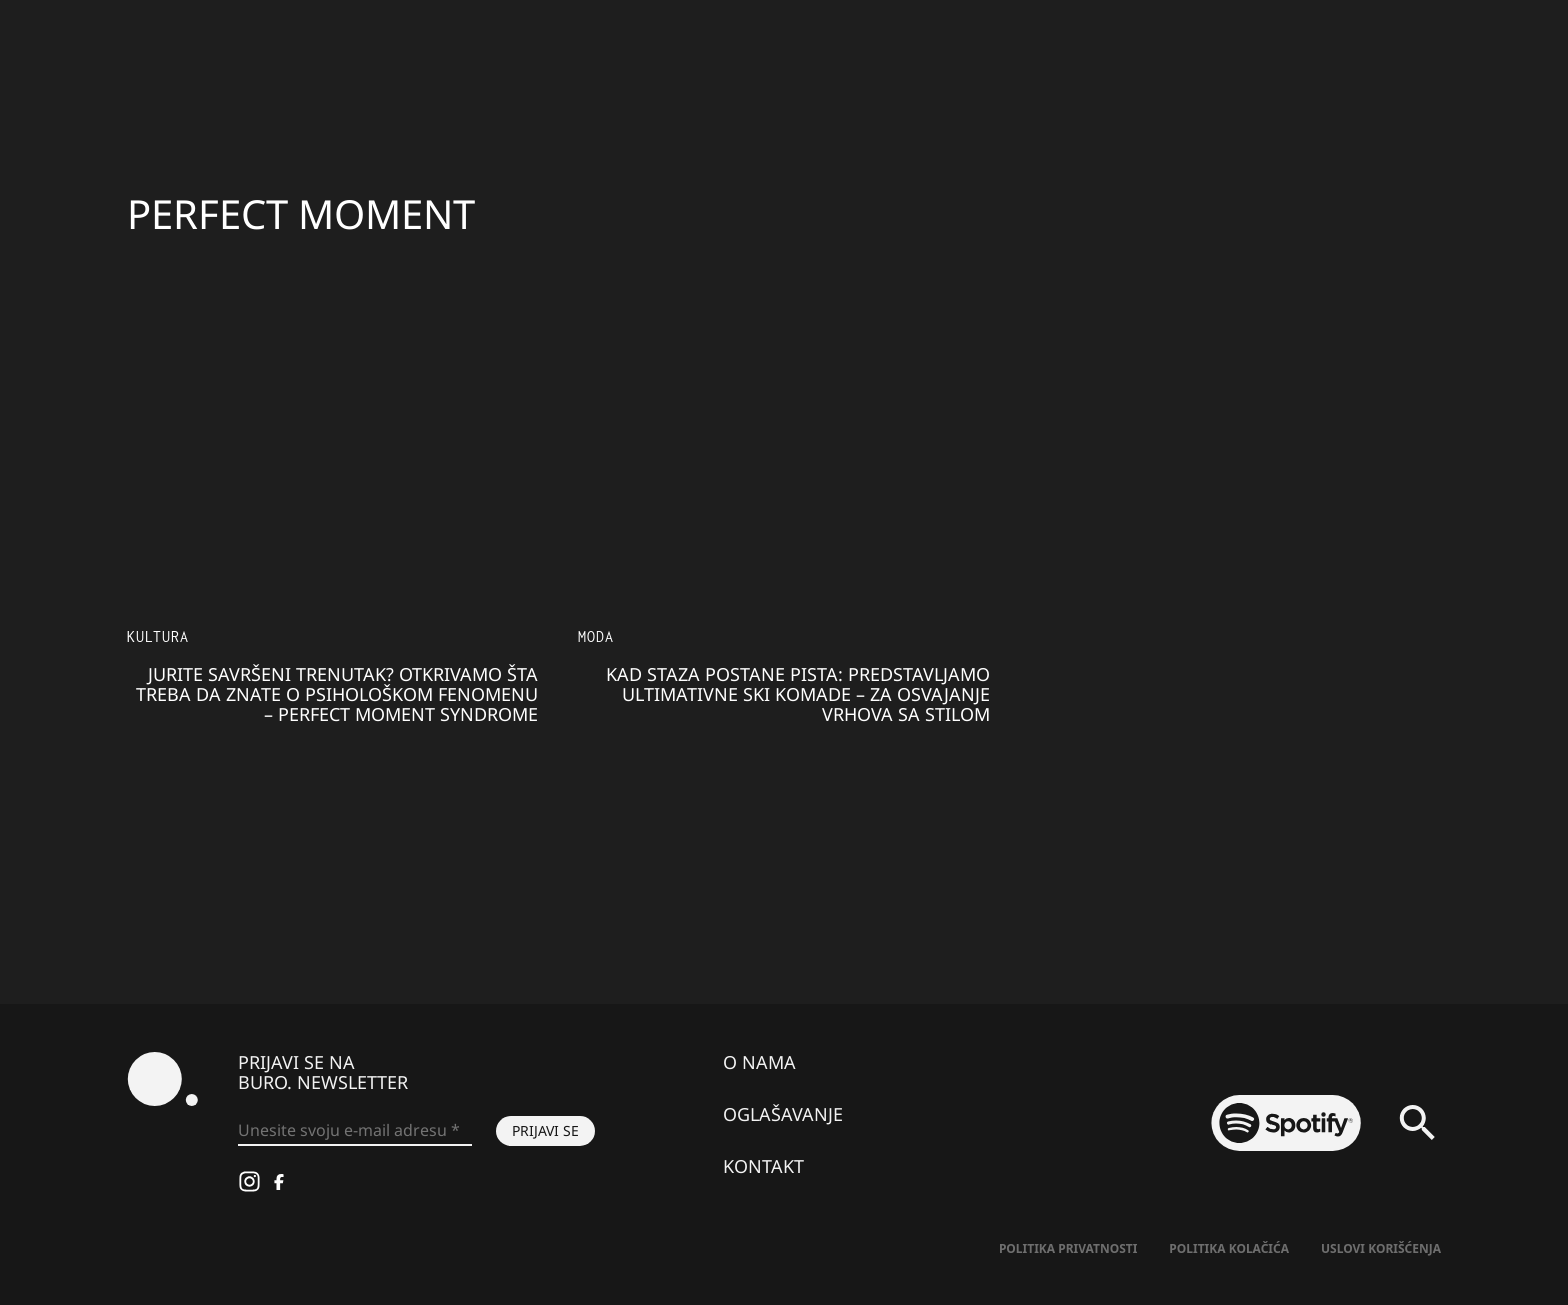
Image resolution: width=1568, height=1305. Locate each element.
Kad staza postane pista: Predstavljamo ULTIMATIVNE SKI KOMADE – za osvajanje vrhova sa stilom (798, 694)
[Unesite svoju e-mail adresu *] (355, 1131)
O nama (759, 1062)
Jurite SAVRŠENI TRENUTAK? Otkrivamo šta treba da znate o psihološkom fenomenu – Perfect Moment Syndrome (337, 694)
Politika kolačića (1229, 1248)
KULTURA (158, 636)
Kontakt (763, 1166)
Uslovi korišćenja (1381, 1248)
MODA (595, 636)
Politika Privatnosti (1068, 1248)
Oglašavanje (783, 1114)
